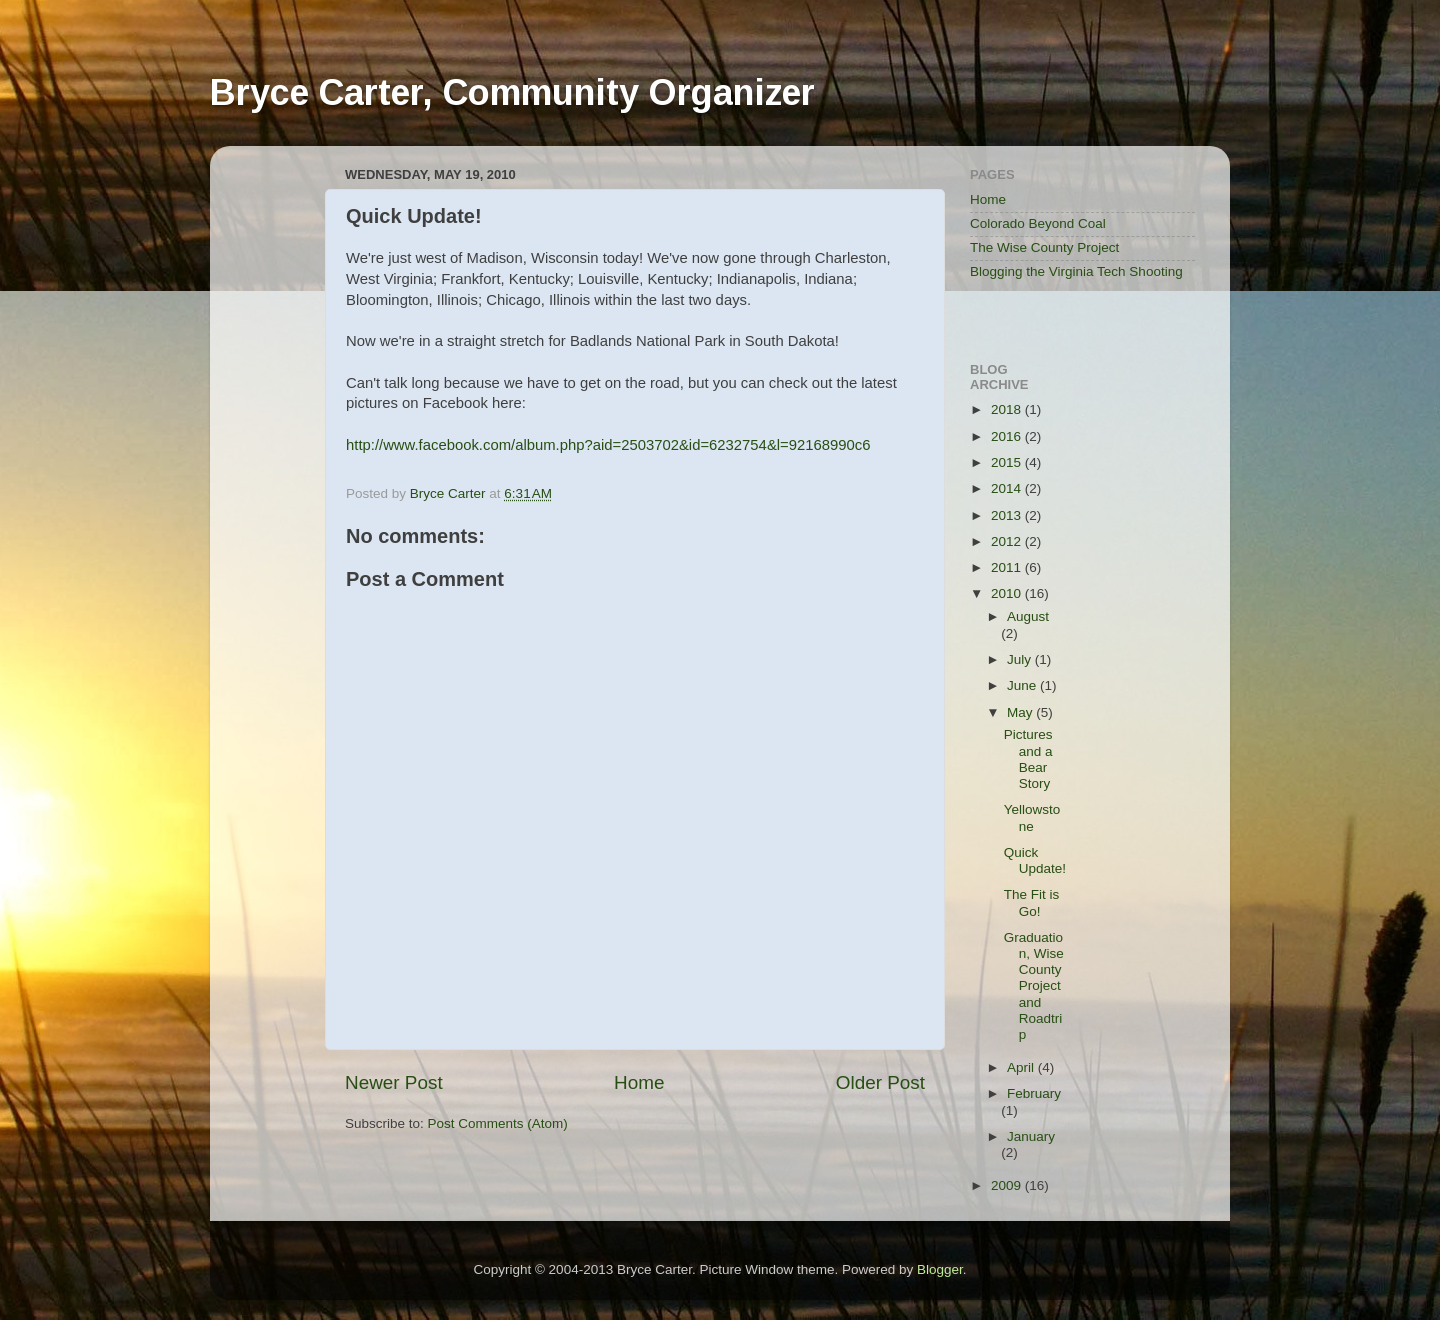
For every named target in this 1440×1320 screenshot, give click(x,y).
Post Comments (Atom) (498, 1123)
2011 (1008, 567)
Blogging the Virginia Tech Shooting (1076, 271)
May (1021, 712)
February (1034, 1093)
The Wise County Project (1044, 247)
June (1023, 685)
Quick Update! (1035, 860)
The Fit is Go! (1032, 902)
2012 (1008, 541)
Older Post (880, 1082)
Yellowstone (1032, 817)
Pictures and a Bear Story (1028, 759)
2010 (1008, 593)
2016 (1008, 436)
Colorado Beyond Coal (1038, 223)
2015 (1008, 462)
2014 (1008, 488)
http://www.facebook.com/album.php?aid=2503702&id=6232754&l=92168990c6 (608, 445)
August (1028, 616)
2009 (1008, 1185)
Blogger (940, 1269)
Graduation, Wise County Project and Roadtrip (1034, 986)
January (1031, 1136)
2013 (1008, 515)
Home (639, 1082)
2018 (1008, 409)
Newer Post (394, 1082)
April (1022, 1067)
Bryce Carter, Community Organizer (512, 92)
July (1021, 659)
